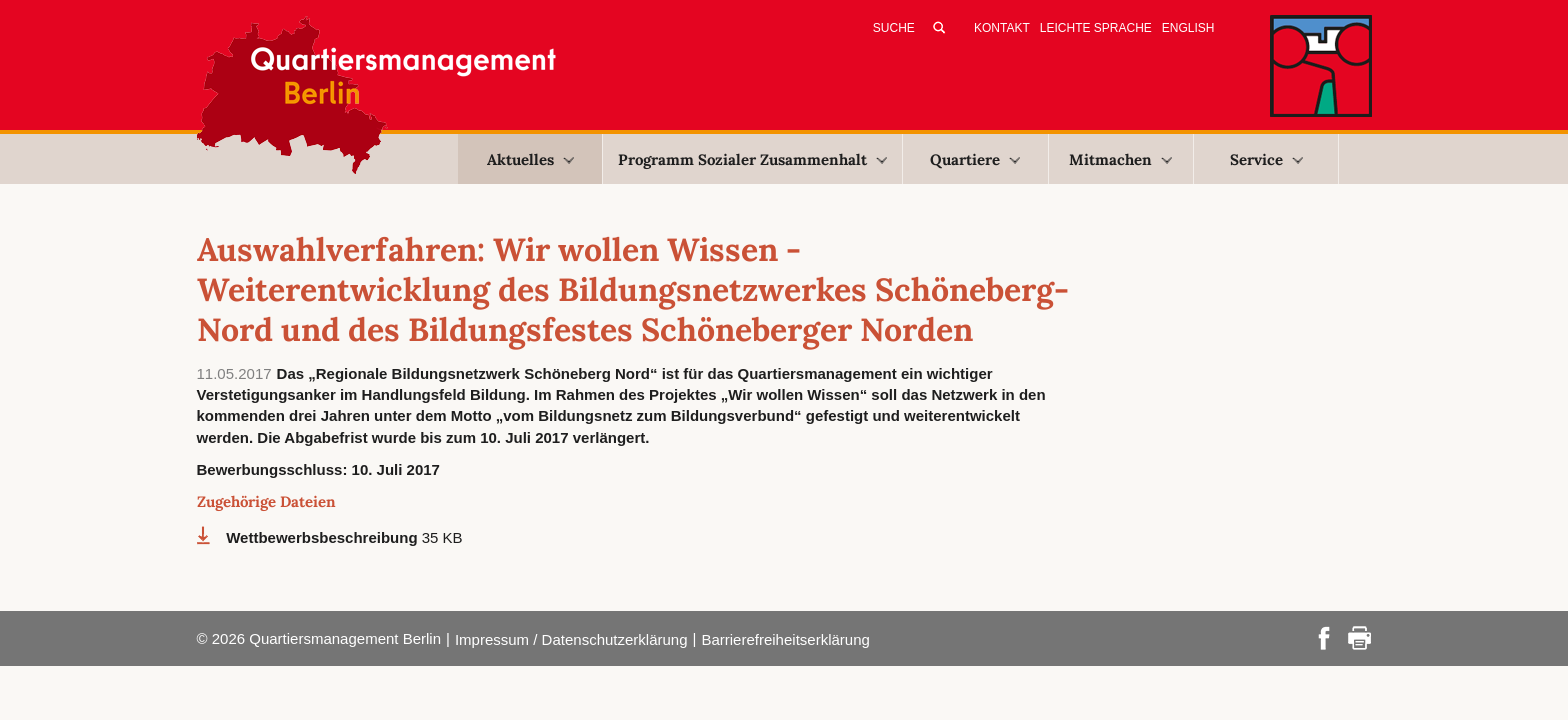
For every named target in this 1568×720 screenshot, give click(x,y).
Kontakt (1002, 28)
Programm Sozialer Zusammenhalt (752, 159)
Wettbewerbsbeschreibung (324, 537)
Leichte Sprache (1096, 28)
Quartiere (975, 159)
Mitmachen (1120, 159)
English (1188, 28)
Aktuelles (530, 159)
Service (1266, 159)
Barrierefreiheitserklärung (785, 639)
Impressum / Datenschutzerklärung (571, 639)
